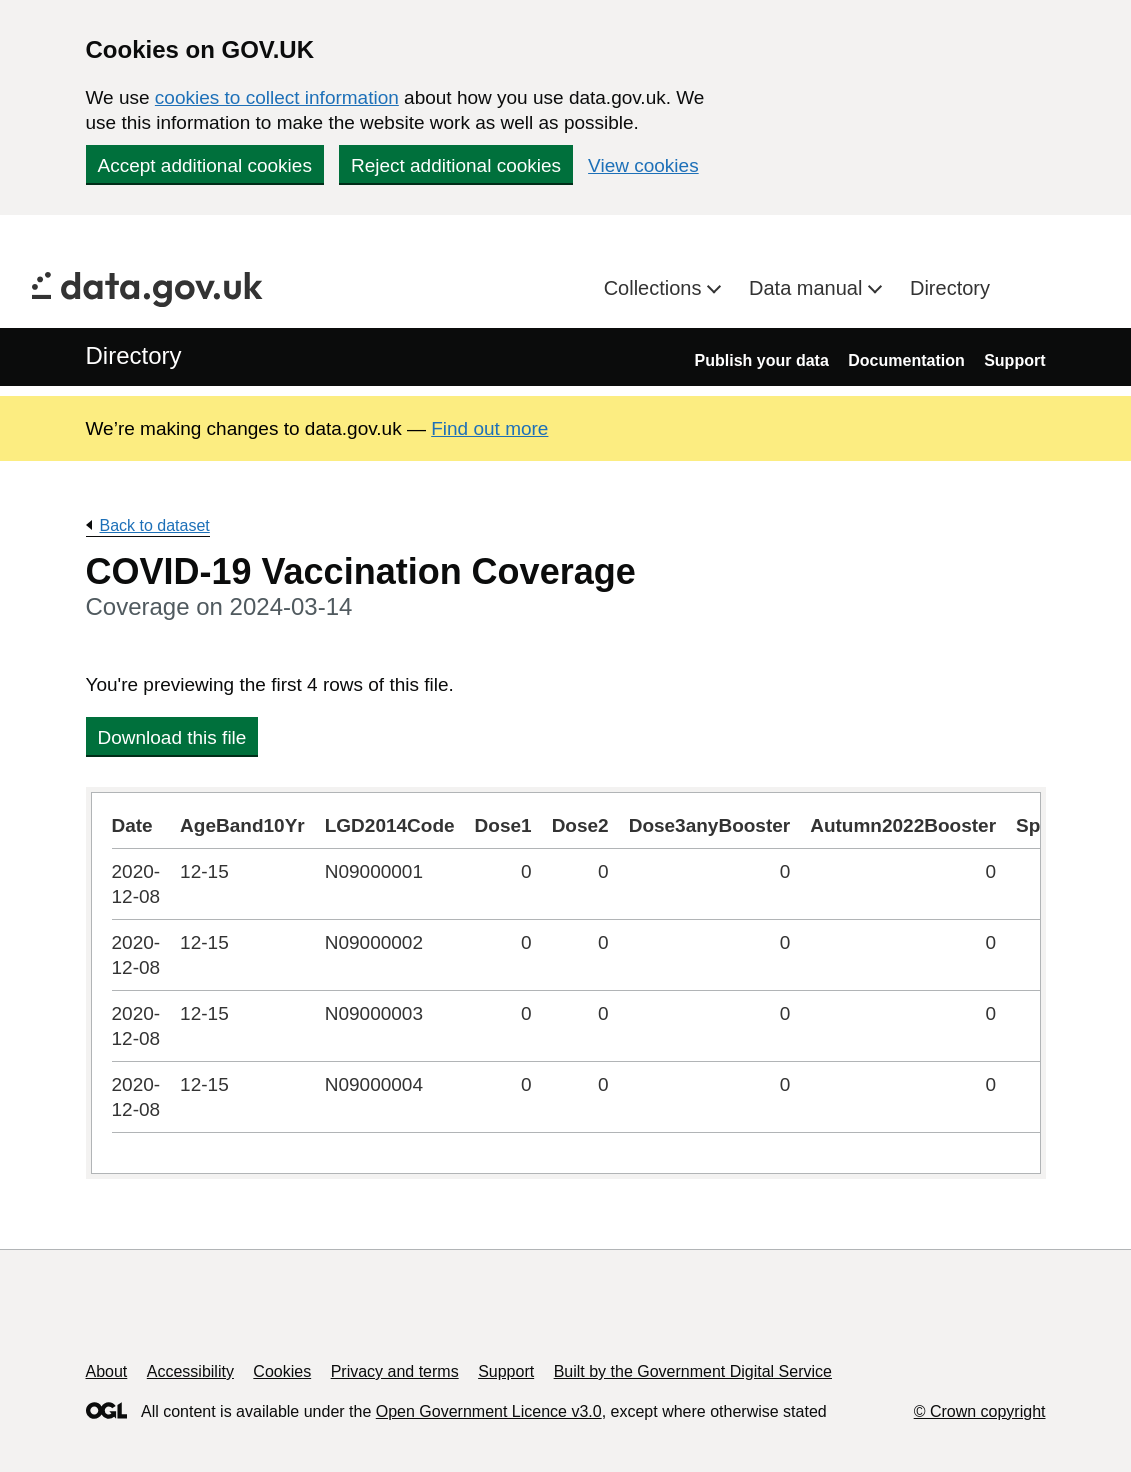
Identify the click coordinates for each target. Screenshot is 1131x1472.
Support (1014, 360)
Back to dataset (155, 525)
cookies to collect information (277, 97)
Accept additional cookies (205, 165)
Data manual (808, 288)
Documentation (906, 360)
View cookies (643, 165)
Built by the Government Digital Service (693, 1371)
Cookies (282, 1371)
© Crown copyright (980, 1411)
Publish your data (762, 360)
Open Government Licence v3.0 (489, 1411)
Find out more (489, 428)
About (107, 1371)
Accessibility (190, 1371)
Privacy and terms (395, 1371)
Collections (655, 288)
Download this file (172, 737)
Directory (950, 288)
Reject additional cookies (456, 165)
